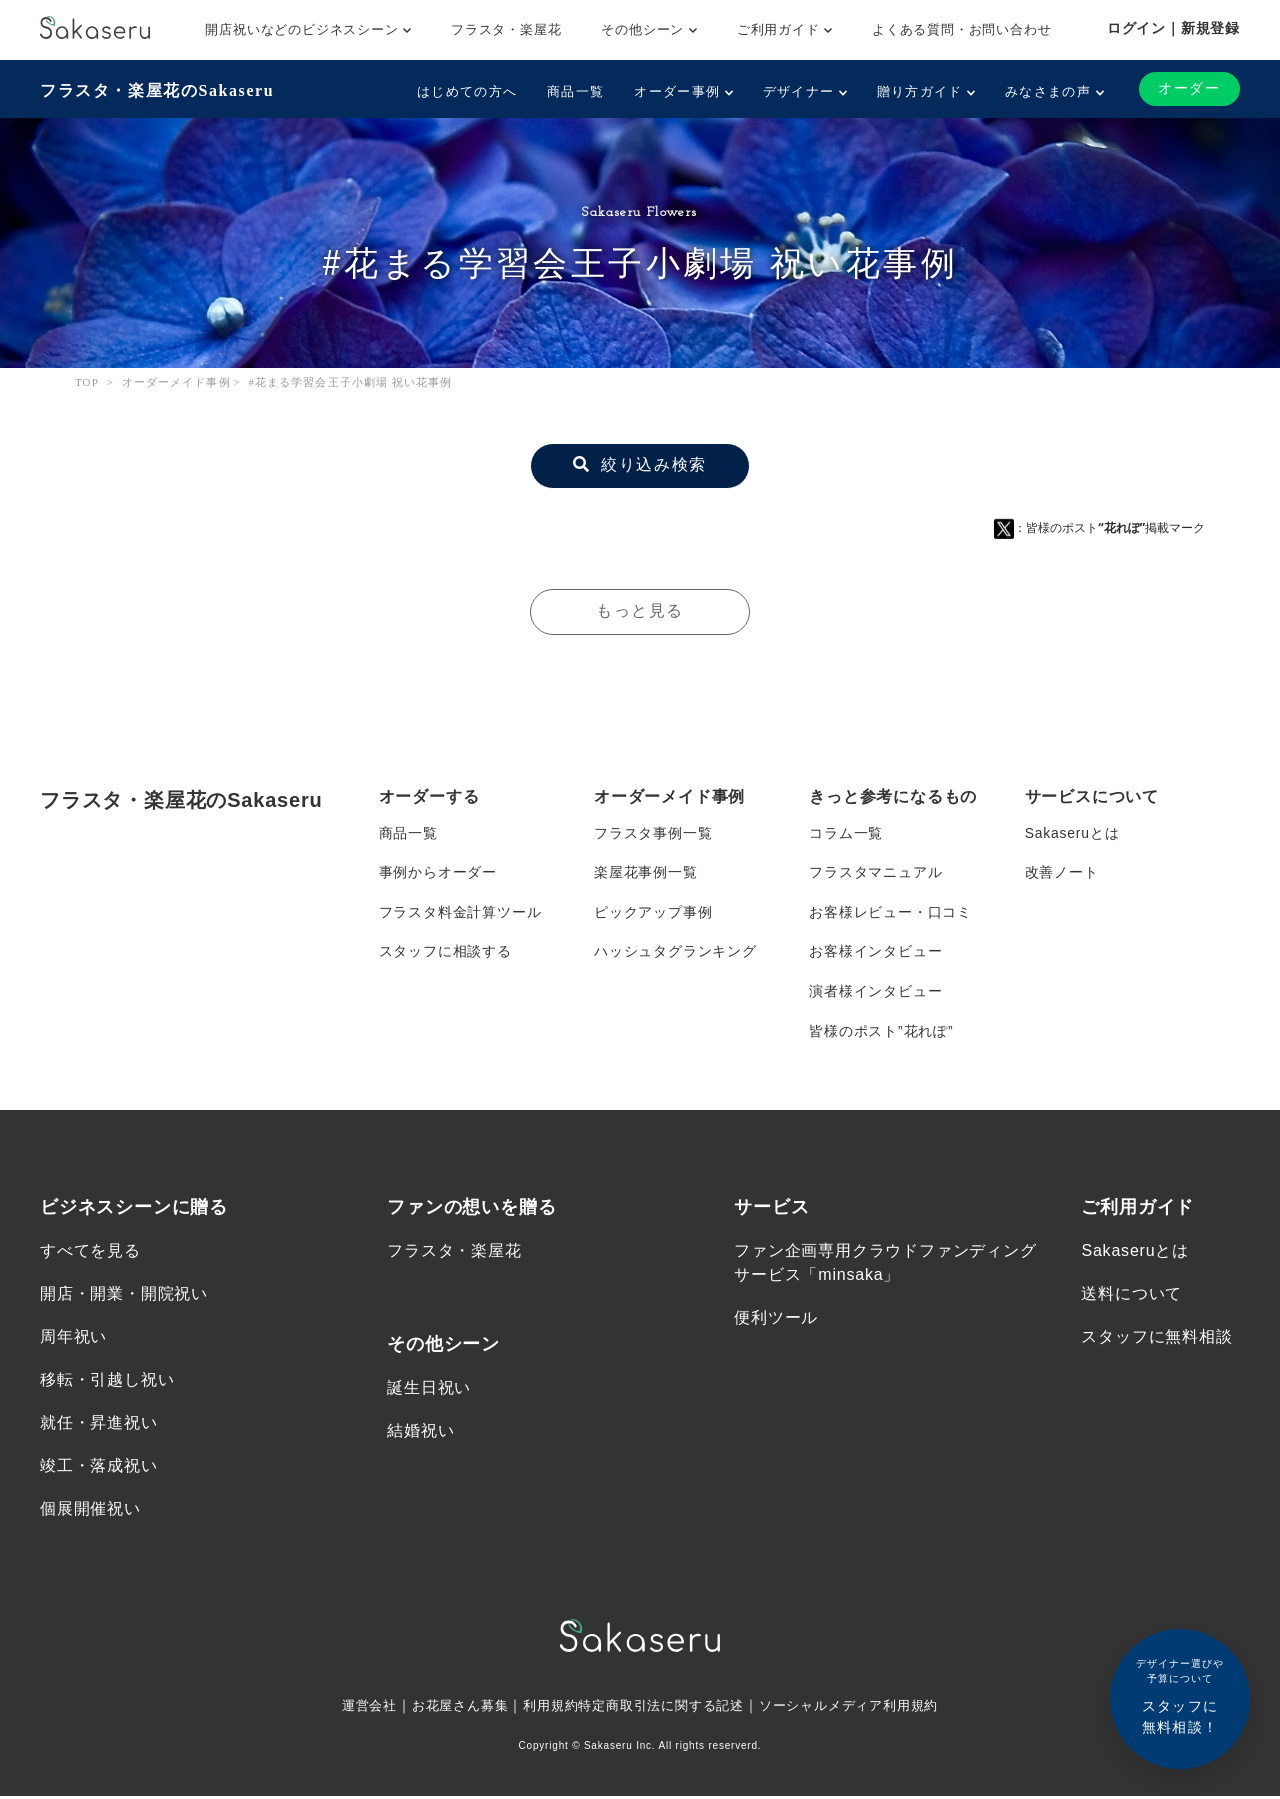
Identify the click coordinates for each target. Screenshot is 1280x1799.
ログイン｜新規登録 (1173, 28)
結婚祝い (420, 1433)
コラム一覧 (846, 833)
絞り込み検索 (640, 464)
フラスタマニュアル (875, 873)
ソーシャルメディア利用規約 (862, 1708)
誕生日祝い (429, 1389)
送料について (1131, 1296)
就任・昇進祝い (99, 1425)
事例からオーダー (438, 873)
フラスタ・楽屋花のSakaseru (157, 90)
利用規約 (543, 1708)
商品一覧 (575, 91)
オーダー (1189, 88)
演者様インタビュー (875, 993)
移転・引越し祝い (107, 1382)
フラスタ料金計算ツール (460, 913)
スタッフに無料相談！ (1180, 1695)
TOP (87, 382)
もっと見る (640, 610)
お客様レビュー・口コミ (890, 913)
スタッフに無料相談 (1156, 1339)
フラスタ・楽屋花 (506, 29)
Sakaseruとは (1072, 833)
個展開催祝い (90, 1512)
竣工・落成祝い (99, 1468)
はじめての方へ (467, 91)
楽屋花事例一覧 (646, 873)
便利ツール (776, 1320)
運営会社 (351, 1708)
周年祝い (73, 1339)
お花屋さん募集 (448, 1708)
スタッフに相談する (445, 953)
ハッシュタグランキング (675, 953)
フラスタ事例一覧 (653, 833)
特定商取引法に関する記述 (662, 1708)
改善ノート (1062, 873)
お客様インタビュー (875, 953)
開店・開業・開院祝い (124, 1296)
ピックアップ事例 (653, 913)
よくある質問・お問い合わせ (961, 29)
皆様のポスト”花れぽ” (881, 1033)
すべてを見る (90, 1252)
